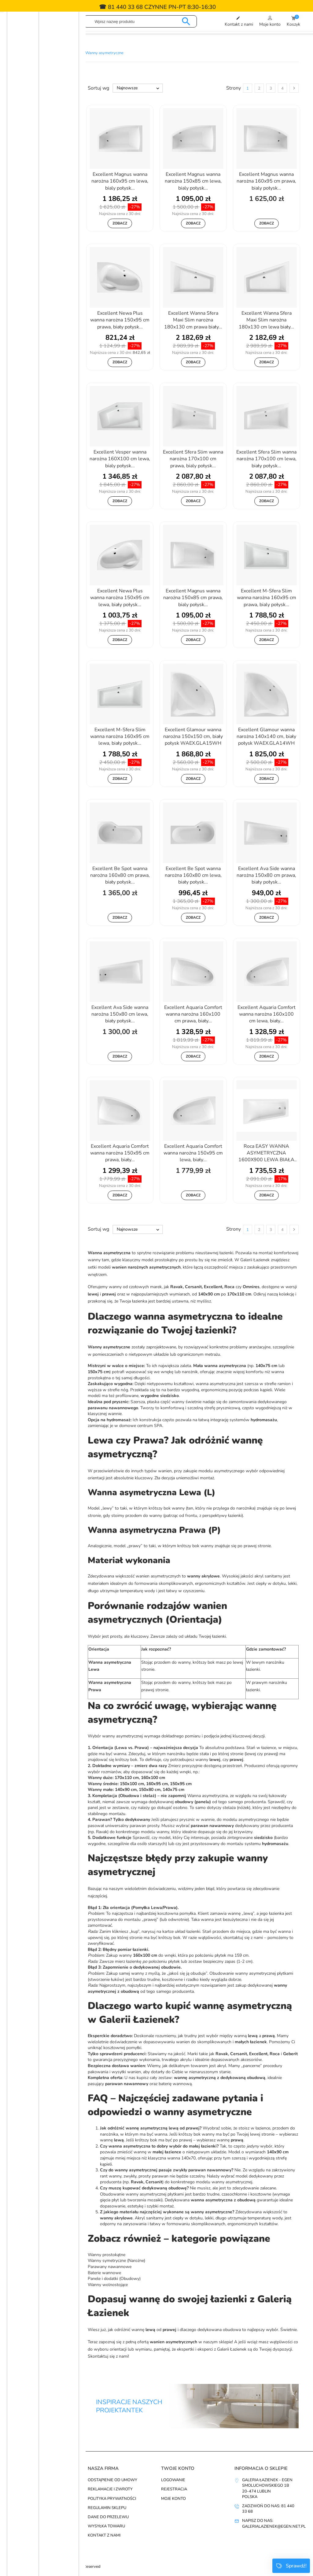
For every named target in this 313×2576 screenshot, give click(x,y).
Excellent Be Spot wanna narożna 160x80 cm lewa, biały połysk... (193, 875)
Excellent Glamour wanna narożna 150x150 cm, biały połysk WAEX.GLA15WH (193, 736)
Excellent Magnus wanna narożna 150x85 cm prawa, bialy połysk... (193, 597)
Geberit (36, 211)
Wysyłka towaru (106, 2526)
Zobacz (119, 223)
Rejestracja (174, 2489)
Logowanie (173, 2480)
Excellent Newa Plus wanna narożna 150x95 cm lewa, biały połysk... (119, 597)
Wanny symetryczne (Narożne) (116, 2260)
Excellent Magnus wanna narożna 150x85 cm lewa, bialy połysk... (193, 181)
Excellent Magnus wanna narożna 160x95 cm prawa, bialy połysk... (266, 181)
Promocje (24, 2480)
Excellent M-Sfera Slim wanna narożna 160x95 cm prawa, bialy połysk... (266, 597)
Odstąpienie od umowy (112, 2480)
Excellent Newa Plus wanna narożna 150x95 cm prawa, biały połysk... (119, 320)
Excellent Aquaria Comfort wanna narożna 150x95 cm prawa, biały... (119, 1153)
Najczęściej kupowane (38, 2498)
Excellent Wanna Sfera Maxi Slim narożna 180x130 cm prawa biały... (193, 320)
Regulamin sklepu (107, 2508)
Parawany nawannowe (109, 2267)
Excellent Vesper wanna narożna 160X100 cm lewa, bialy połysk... (120, 459)
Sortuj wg (98, 88)
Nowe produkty (32, 2489)
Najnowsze (138, 88)
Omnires (37, 222)
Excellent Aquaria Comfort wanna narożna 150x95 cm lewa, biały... (193, 1153)
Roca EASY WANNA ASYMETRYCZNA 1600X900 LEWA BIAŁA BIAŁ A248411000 (266, 1153)
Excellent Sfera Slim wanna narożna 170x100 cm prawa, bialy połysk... (193, 459)
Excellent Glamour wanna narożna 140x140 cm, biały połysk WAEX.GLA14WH (266, 736)
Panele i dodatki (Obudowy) (114, 2278)
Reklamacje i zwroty (110, 2489)
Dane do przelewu (108, 2517)
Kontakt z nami (104, 2535)
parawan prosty (144, 1826)
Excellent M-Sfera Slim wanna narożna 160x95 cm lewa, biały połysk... (119, 736)
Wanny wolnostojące (108, 2285)
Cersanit (38, 188)
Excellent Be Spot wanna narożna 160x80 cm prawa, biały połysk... (120, 875)
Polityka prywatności (112, 2498)
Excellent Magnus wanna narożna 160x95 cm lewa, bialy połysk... (119, 181)
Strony (233, 88)
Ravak (35, 234)
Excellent (39, 199)
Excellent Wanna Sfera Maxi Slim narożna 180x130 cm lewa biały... (266, 320)
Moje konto (173, 2498)
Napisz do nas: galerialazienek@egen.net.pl (274, 2523)
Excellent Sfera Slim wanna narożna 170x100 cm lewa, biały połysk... (266, 459)
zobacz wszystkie (19, 2539)
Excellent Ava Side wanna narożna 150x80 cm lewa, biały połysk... (119, 1014)
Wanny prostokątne (106, 2255)
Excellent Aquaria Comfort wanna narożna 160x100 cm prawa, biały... (193, 1014)
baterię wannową (175, 2084)
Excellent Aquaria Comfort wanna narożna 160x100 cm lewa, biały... (267, 1014)
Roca (33, 245)
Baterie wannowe (104, 2273)
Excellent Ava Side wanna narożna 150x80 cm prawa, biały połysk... (266, 875)
